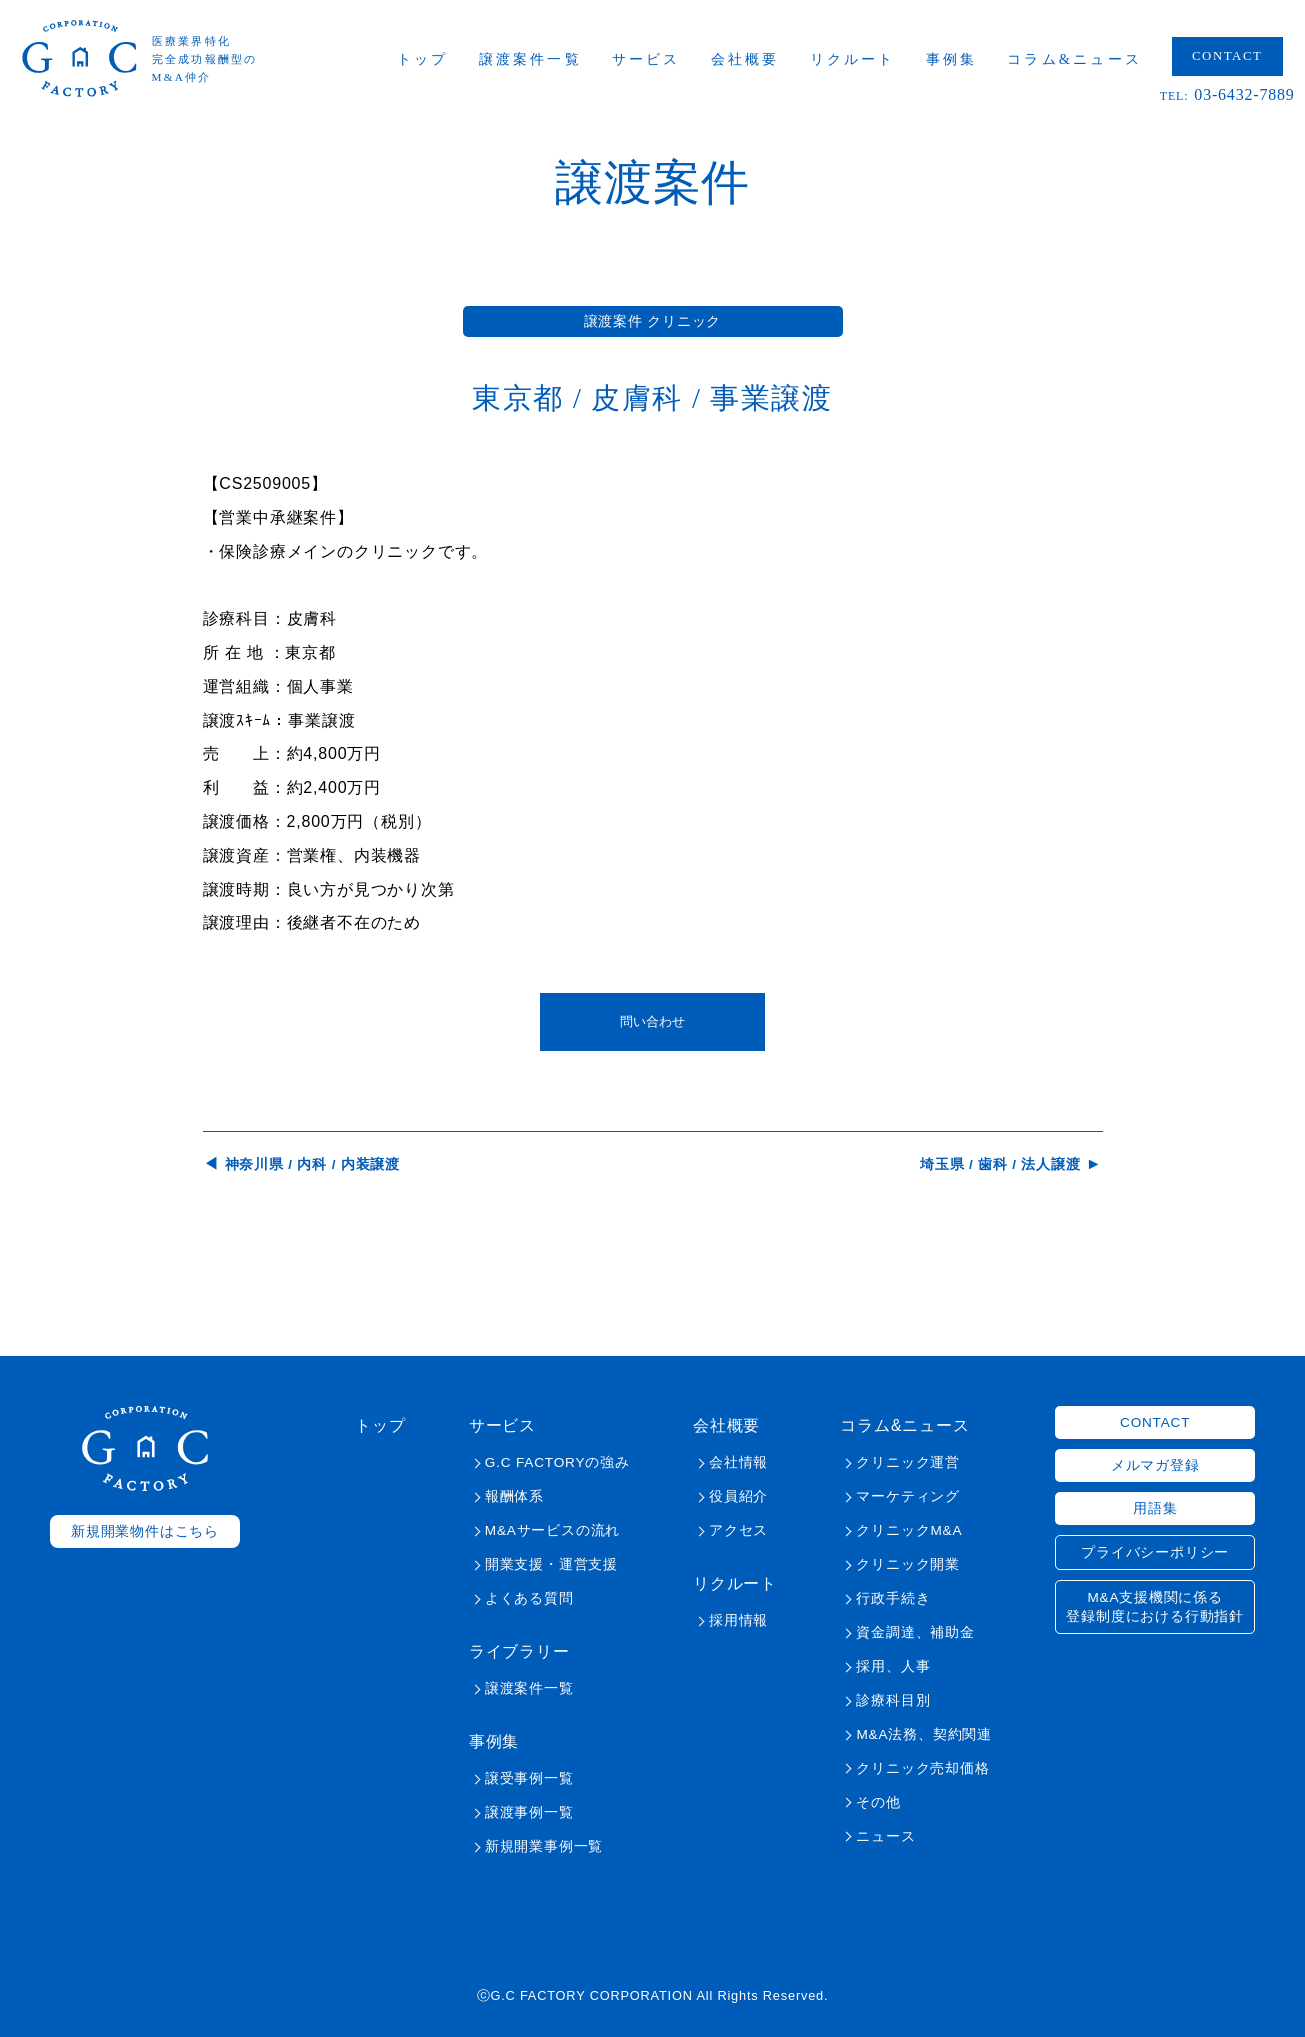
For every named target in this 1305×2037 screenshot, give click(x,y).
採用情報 (738, 1620)
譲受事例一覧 (529, 1778)
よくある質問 (529, 1598)
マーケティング (908, 1496)
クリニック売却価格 (922, 1768)
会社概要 (747, 60)
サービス (648, 60)
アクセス (738, 1530)
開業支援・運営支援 (551, 1564)
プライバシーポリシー (1155, 1552)
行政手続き (893, 1598)
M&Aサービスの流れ (552, 1530)
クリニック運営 (908, 1462)
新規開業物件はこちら (145, 1531)
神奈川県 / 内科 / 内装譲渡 (312, 1164)
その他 (878, 1802)
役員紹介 (738, 1496)
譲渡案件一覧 (532, 60)
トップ (426, 60)
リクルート (855, 60)
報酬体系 (514, 1496)
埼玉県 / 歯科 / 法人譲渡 (1000, 1164)
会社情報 (738, 1462)
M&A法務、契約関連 (923, 1734)
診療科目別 (893, 1700)
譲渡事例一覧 (529, 1812)
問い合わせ (652, 1021)
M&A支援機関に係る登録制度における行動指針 (1155, 1607)
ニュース (885, 1836)
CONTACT (1229, 57)
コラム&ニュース (1077, 60)
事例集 (954, 60)
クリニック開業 (908, 1564)
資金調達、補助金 (915, 1632)
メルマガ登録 (1155, 1465)
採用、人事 (893, 1666)
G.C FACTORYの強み (557, 1462)
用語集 (1155, 1508)
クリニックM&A (909, 1530)
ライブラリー (519, 1651)
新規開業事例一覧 (544, 1846)
